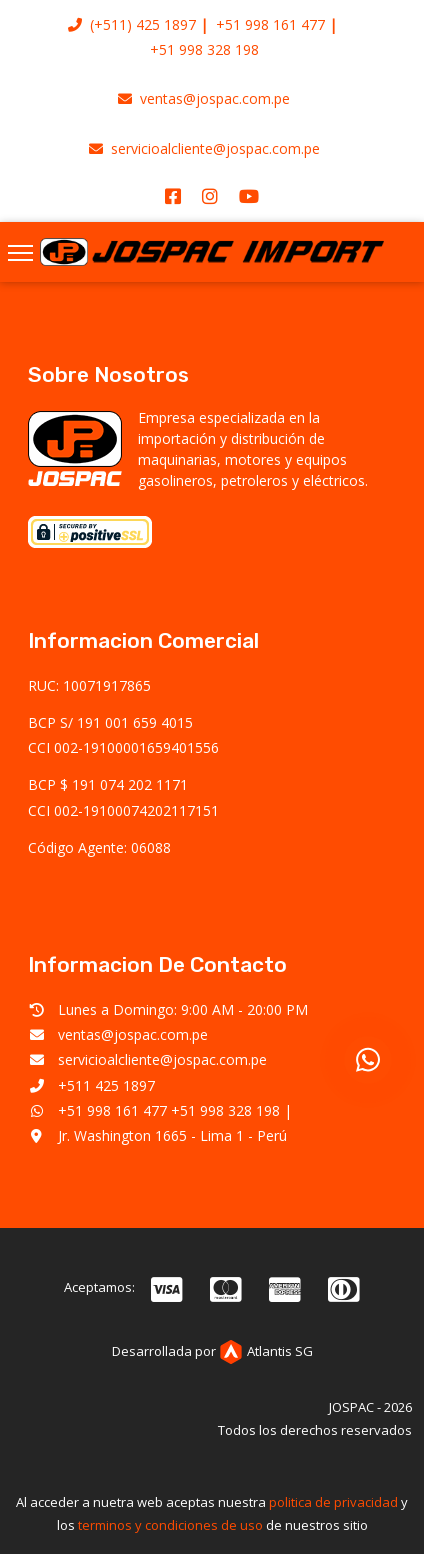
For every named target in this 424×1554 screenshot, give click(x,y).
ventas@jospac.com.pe (204, 98)
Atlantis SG (266, 1351)
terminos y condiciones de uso (170, 1525)
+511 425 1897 (106, 1085)
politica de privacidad (333, 1502)
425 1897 (166, 24)
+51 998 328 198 (204, 49)
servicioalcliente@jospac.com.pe (204, 148)
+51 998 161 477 (270, 24)
